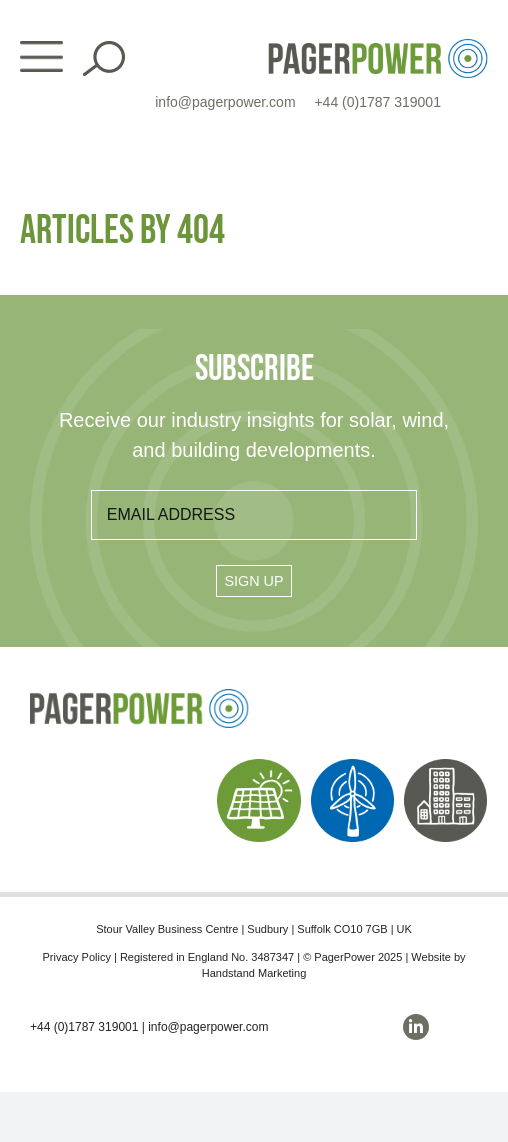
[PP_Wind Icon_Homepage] (352, 766)
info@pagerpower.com (225, 102)
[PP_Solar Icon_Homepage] (258, 766)
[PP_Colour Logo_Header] (378, 46)
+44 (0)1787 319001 (377, 102)
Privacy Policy (76, 957)
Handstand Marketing (254, 973)
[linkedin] (416, 1027)
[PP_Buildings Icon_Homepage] (445, 766)
